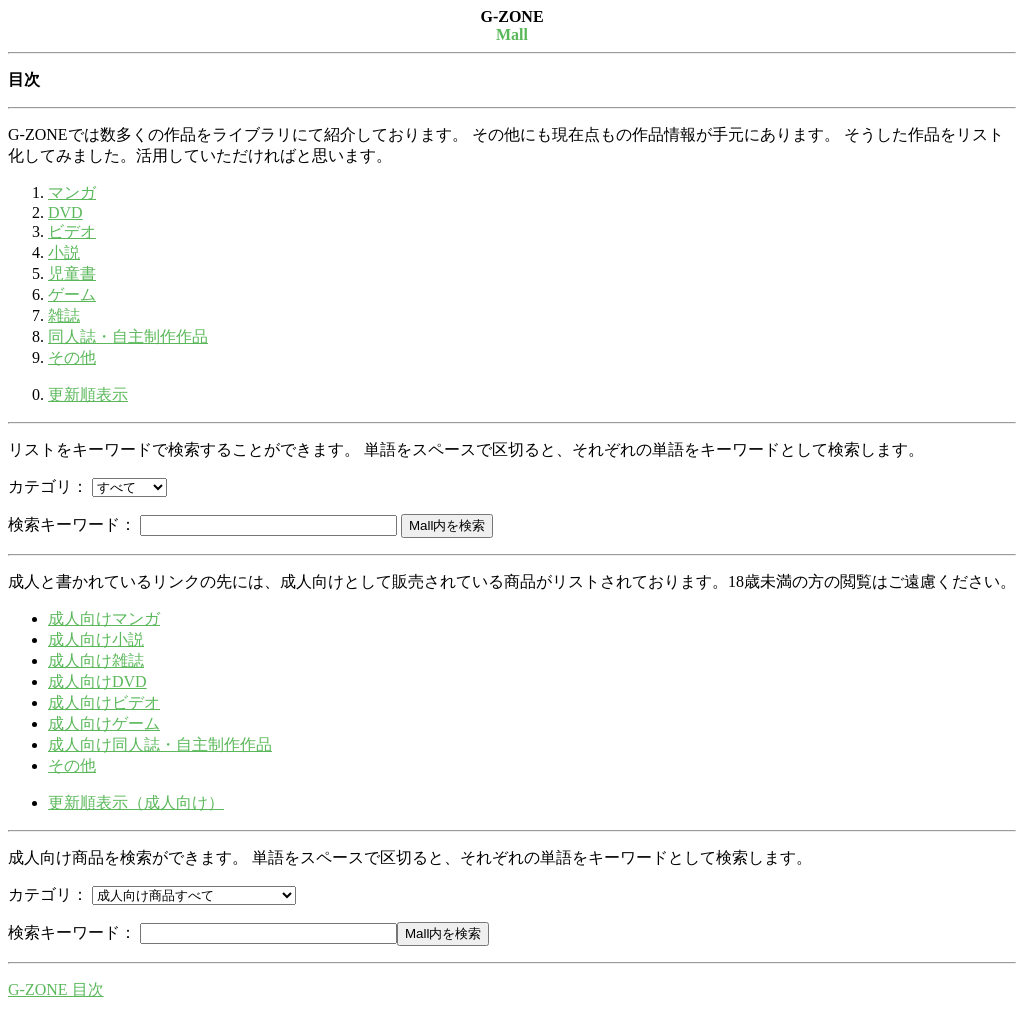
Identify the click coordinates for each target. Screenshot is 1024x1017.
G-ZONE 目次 (56, 989)
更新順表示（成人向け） (136, 802)
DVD (65, 212)
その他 (72, 357)
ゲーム (72, 294)
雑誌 (64, 315)
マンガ (72, 192)
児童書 (72, 273)
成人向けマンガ (104, 618)
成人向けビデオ (104, 702)
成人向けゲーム (104, 723)
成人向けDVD (97, 681)
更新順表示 (88, 394)
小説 (64, 252)
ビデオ (72, 231)
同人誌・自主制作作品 (128, 336)
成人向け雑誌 (96, 660)
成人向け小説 (96, 639)
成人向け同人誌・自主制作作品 (160, 744)
